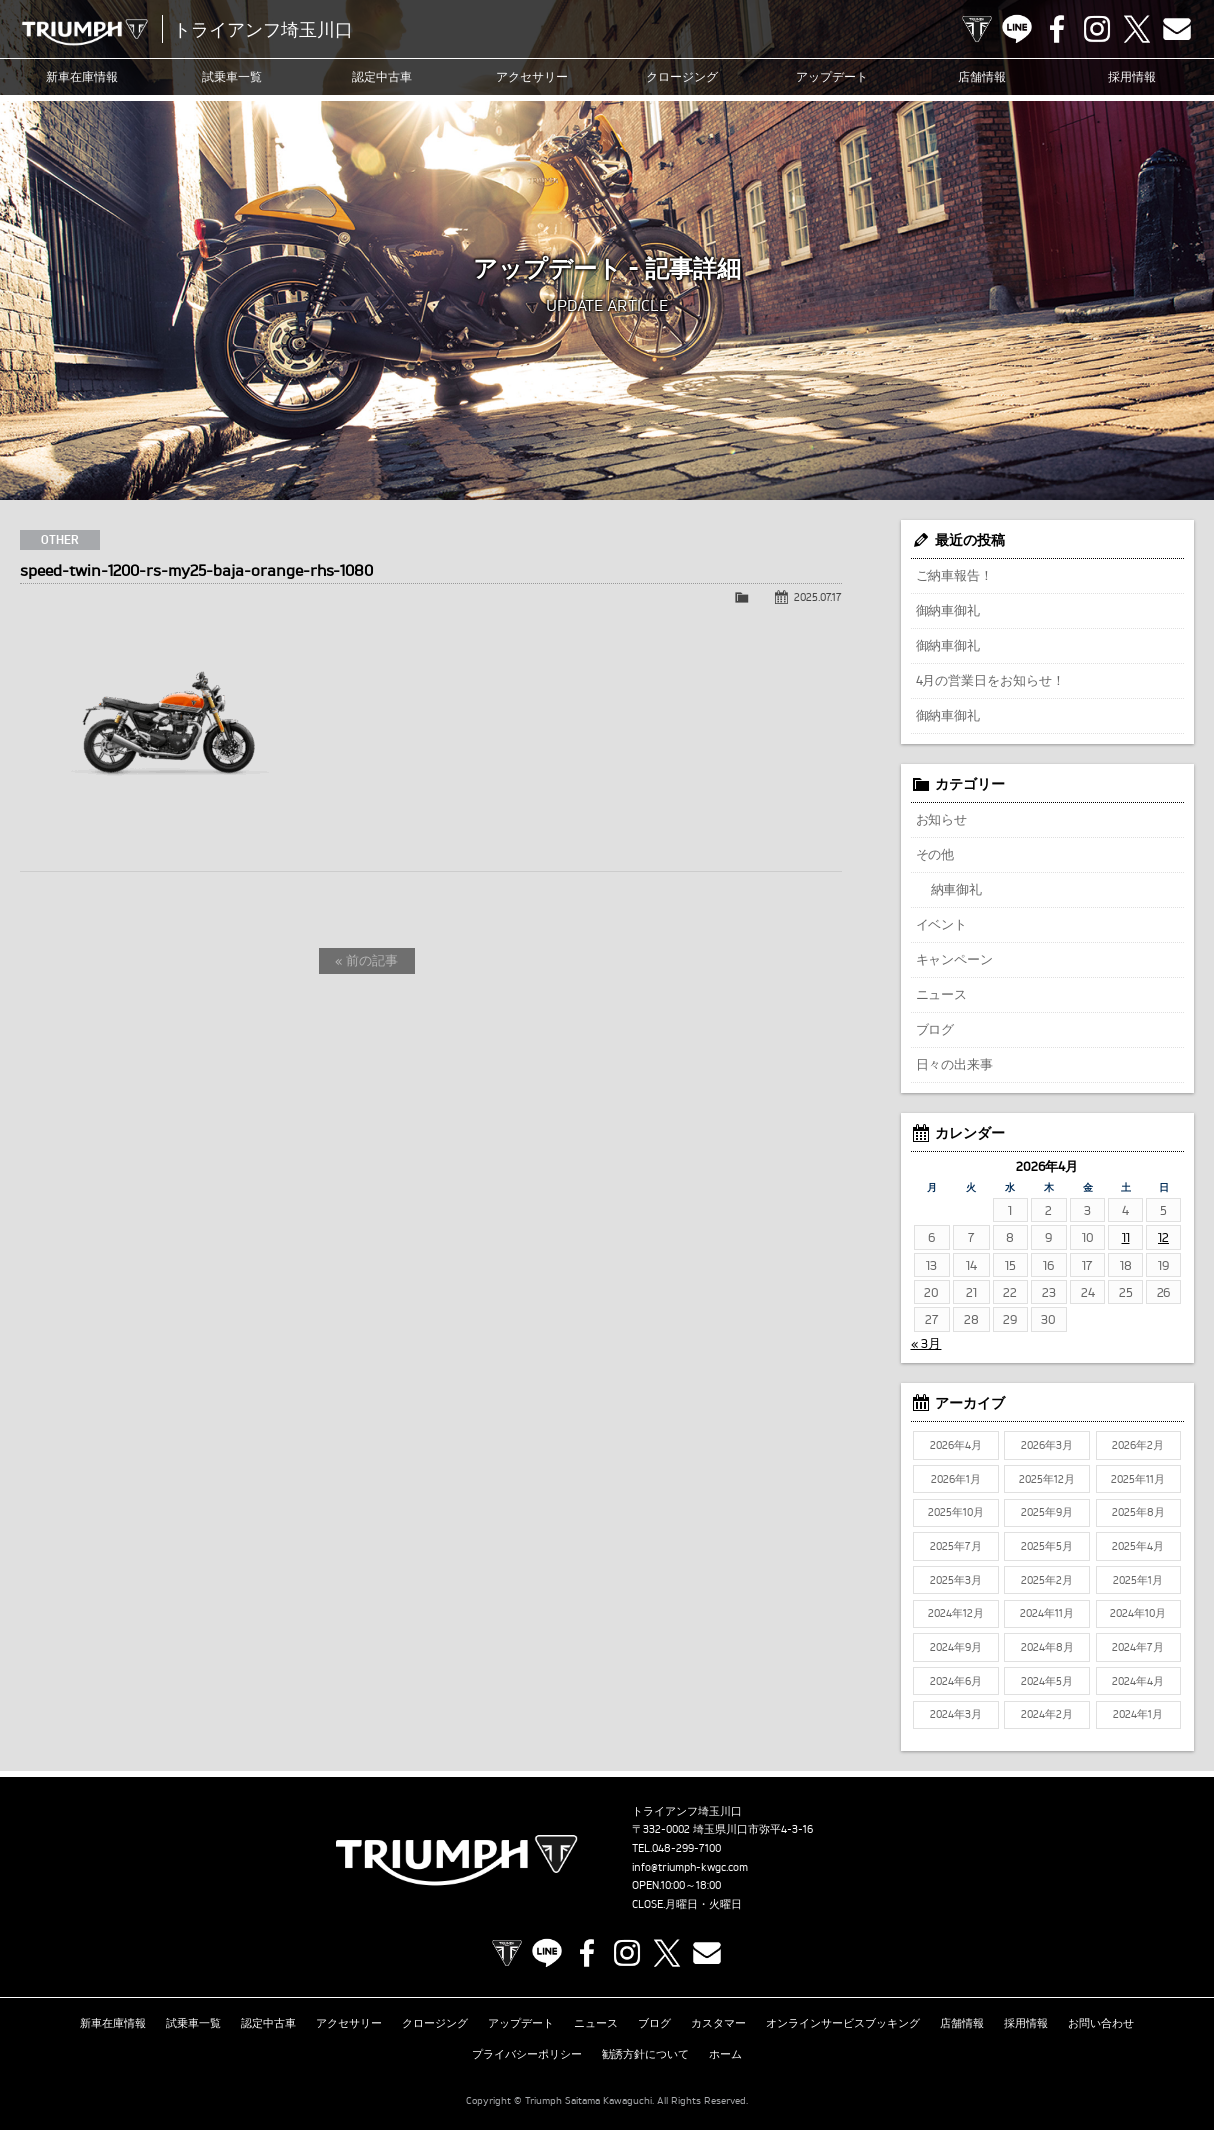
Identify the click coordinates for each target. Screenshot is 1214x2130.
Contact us (1177, 29)
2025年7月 (956, 1546)
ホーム (725, 2054)
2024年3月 (956, 1714)
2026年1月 (956, 1479)
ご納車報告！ (955, 575)
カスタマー (718, 2023)
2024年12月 (956, 1613)
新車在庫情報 (82, 76)
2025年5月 (1047, 1546)
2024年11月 (1047, 1613)
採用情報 (1132, 76)
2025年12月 (1047, 1479)
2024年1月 (1138, 1714)
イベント (942, 924)
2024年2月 (1047, 1714)
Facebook (1057, 29)
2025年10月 (956, 1512)
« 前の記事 (366, 960)
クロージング (682, 76)
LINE (1017, 29)
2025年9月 (1047, 1512)
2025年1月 (1138, 1580)
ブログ (935, 1029)
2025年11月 (1138, 1479)
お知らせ (942, 819)
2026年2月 (1138, 1445)
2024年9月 (956, 1647)
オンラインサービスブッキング (843, 2023)
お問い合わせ (1101, 2023)
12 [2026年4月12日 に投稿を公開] (1163, 1237)
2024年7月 (1138, 1647)
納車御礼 (957, 889)
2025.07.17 (818, 597)
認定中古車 (382, 76)
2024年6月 (956, 1681)
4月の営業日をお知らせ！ (991, 680)
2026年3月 (1047, 1445)
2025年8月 (1138, 1512)
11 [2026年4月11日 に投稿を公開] (1126, 1237)
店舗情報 (982, 76)
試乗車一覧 (232, 76)
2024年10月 (1138, 1613)
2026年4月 (956, 1445)
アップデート (832, 76)
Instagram (1097, 29)
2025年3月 (956, 1580)
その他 (935, 854)
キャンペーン (955, 959)
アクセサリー (532, 76)
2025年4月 (1138, 1546)
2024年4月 (1138, 1681)
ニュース (942, 994)
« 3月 (926, 1343)
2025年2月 (1047, 1580)
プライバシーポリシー (527, 2054)
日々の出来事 (955, 1064)
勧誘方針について (646, 2054)
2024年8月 (1047, 1647)
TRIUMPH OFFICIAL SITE (977, 29)
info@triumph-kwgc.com (690, 1867)
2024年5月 (1047, 1681)
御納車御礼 (948, 610)
